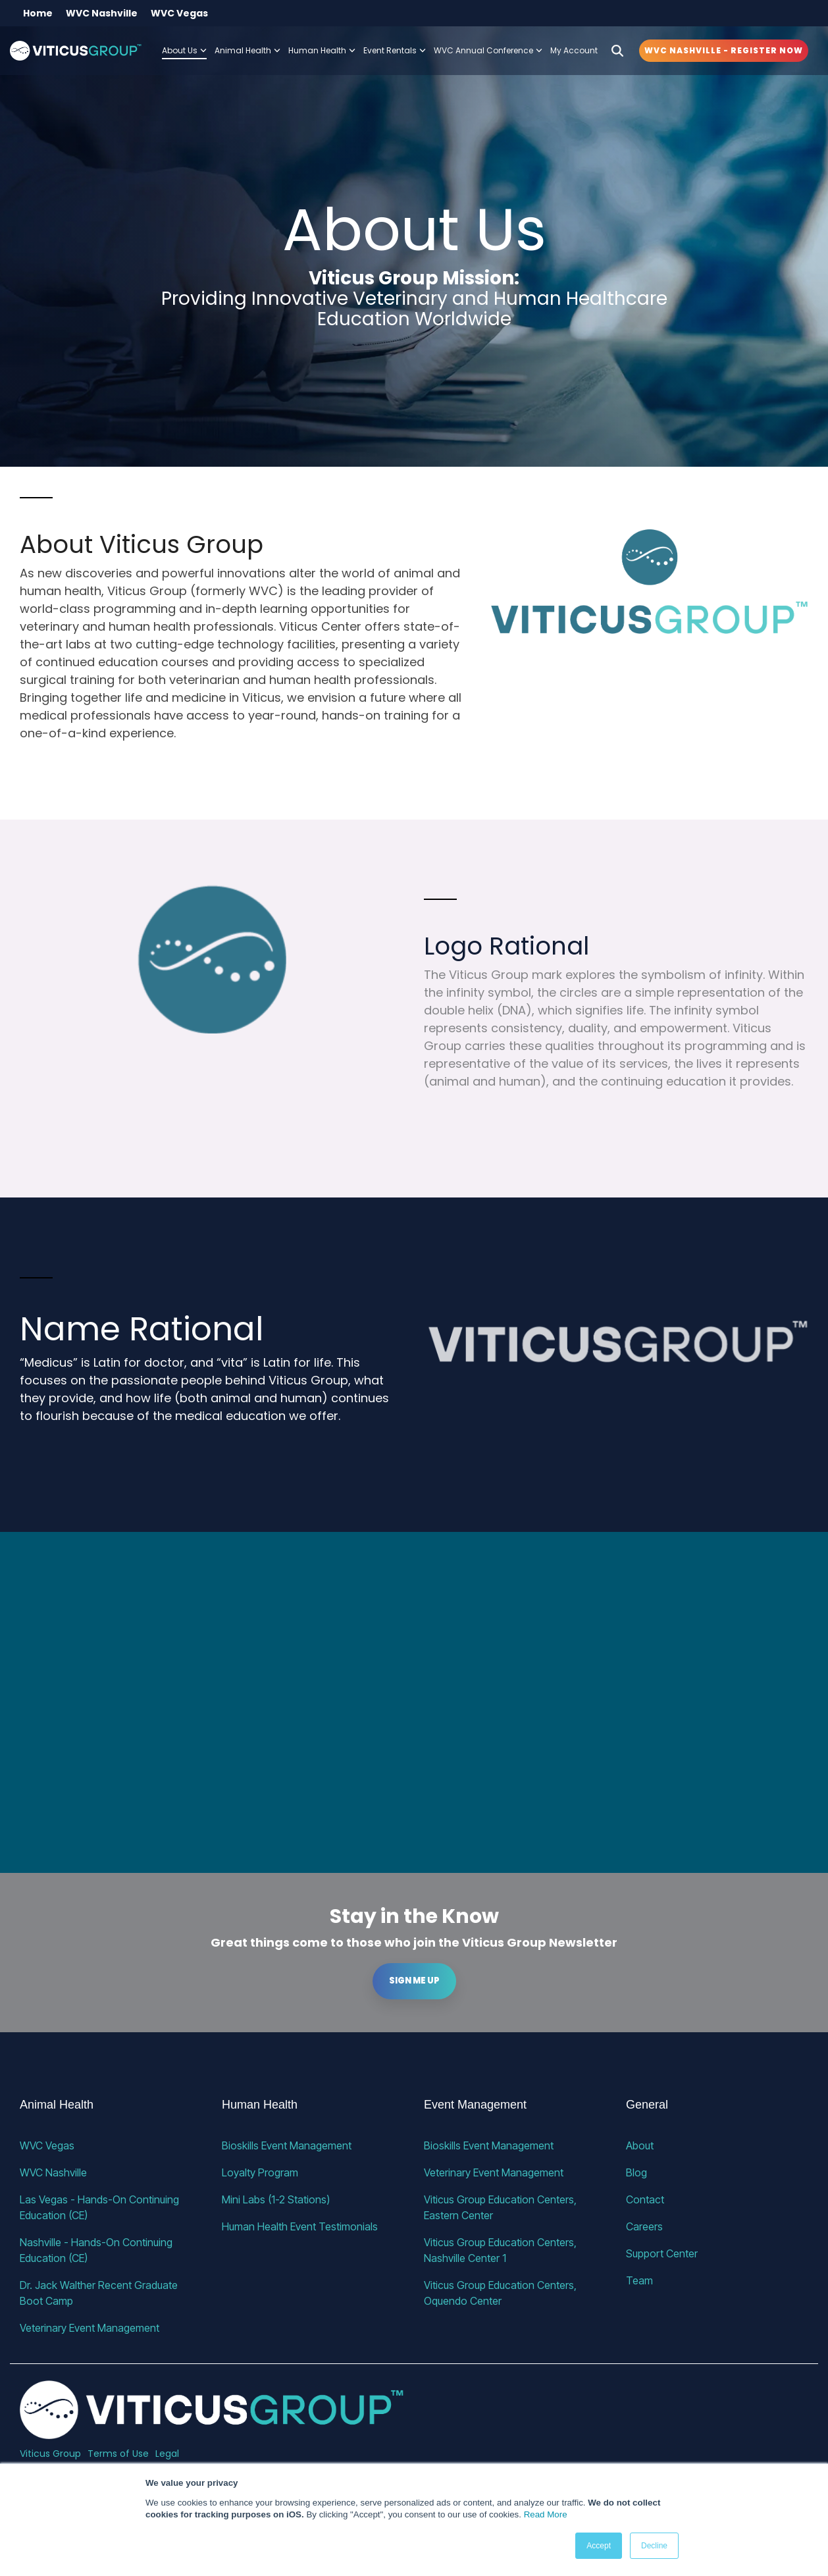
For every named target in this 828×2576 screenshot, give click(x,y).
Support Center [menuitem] (662, 2253)
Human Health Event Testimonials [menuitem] (300, 2226)
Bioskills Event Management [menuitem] (286, 2145)
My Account (574, 50)
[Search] (617, 50)
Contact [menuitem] (645, 2199)
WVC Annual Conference (488, 50)
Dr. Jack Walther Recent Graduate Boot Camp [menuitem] (100, 2292)
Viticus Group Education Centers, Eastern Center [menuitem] (501, 2207)
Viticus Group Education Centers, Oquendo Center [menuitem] (501, 2292)
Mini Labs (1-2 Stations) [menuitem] (276, 2199)
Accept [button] (598, 2545)
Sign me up (414, 1980)
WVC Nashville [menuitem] (102, 13)
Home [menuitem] (38, 13)
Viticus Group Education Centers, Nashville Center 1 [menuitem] (501, 2250)
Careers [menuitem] (644, 2226)
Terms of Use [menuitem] (118, 2453)
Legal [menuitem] (167, 2453)
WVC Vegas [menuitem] (179, 13)
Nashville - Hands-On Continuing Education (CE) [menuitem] (97, 2250)
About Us (184, 50)
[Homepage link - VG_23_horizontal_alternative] (212, 2432)
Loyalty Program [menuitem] (260, 2172)
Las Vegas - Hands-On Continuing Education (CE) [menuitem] (101, 2207)
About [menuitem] (640, 2145)
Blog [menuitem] (636, 2172)
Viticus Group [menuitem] (50, 2453)
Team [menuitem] (639, 2280)
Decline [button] (654, 2545)
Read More (545, 2514)
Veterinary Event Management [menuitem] (89, 2327)
